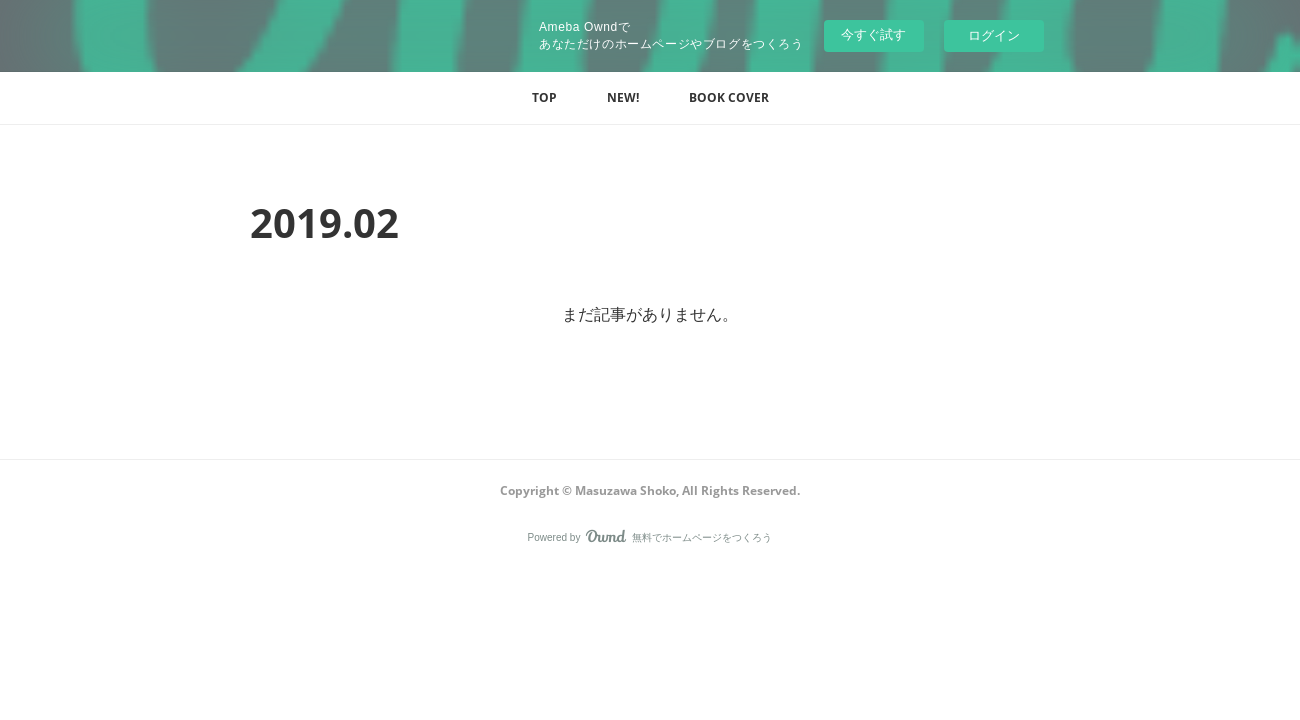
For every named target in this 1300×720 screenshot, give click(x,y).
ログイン (994, 35)
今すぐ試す (873, 34)
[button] (544, 98)
